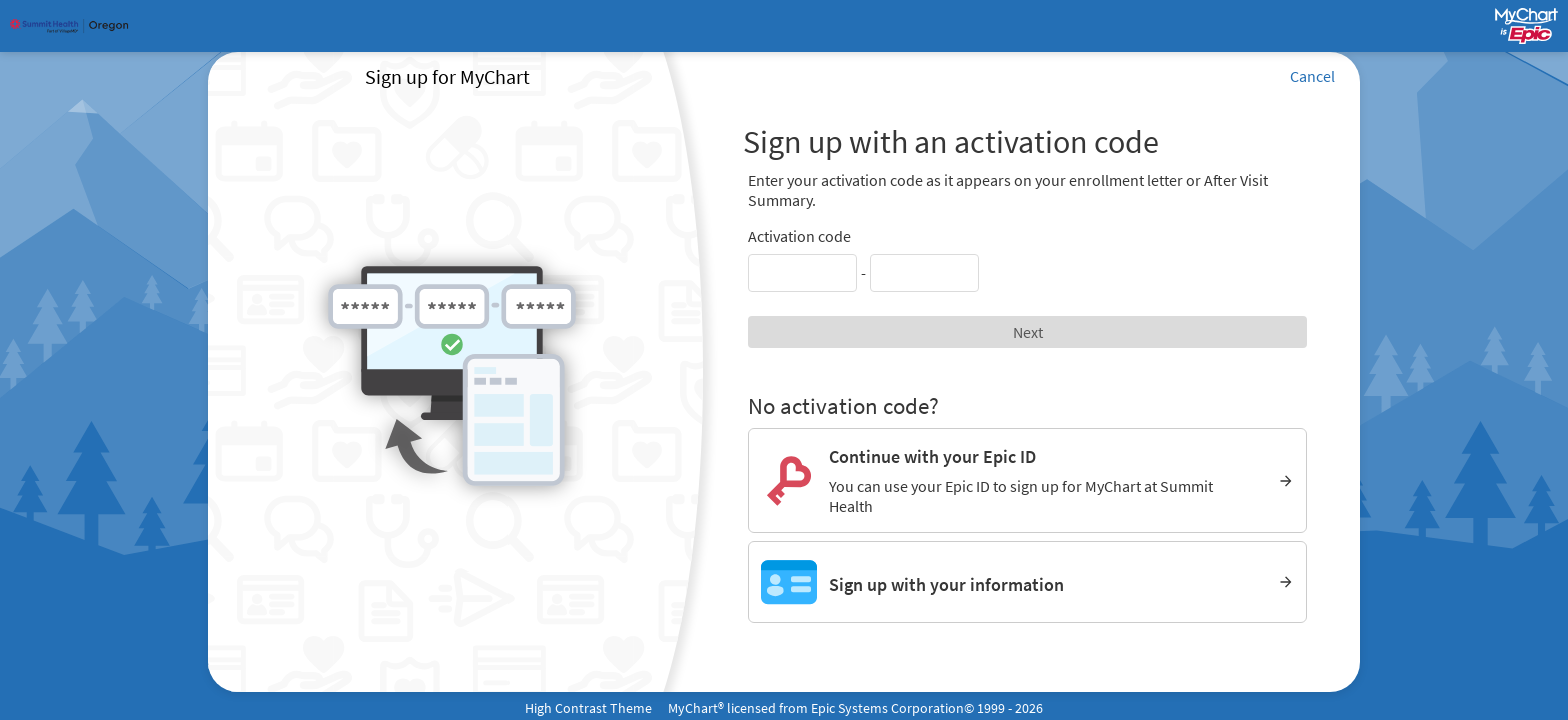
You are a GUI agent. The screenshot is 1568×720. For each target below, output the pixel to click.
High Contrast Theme (588, 708)
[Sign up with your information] (1027, 582)
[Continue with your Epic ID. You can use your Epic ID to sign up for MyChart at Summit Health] (1027, 480)
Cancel (1312, 76)
